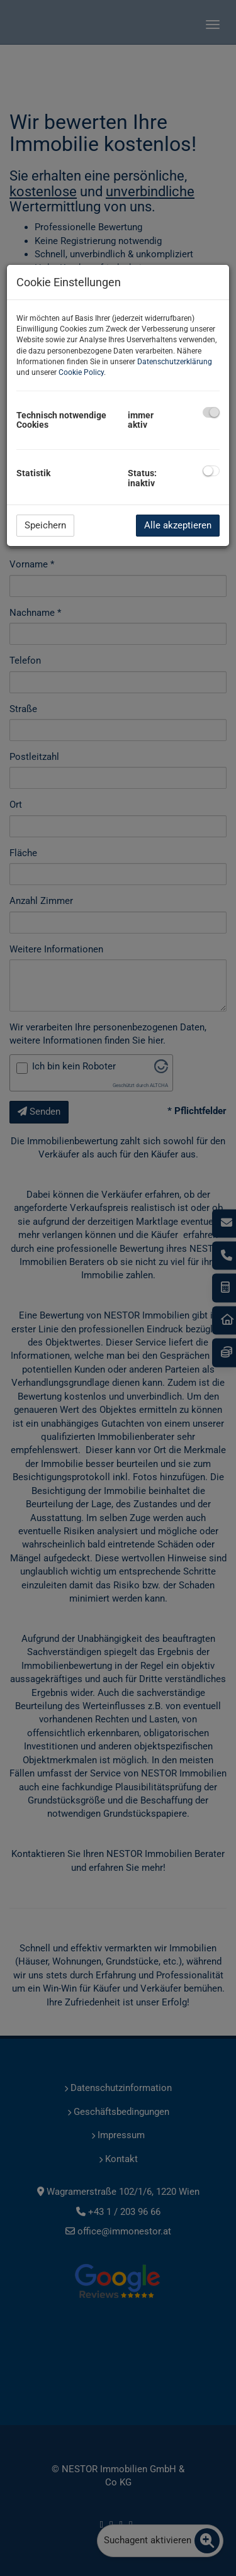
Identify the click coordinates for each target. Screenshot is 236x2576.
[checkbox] (211, 412)
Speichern (45, 525)
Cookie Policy (81, 372)
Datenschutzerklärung (174, 361)
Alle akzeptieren (177, 525)
